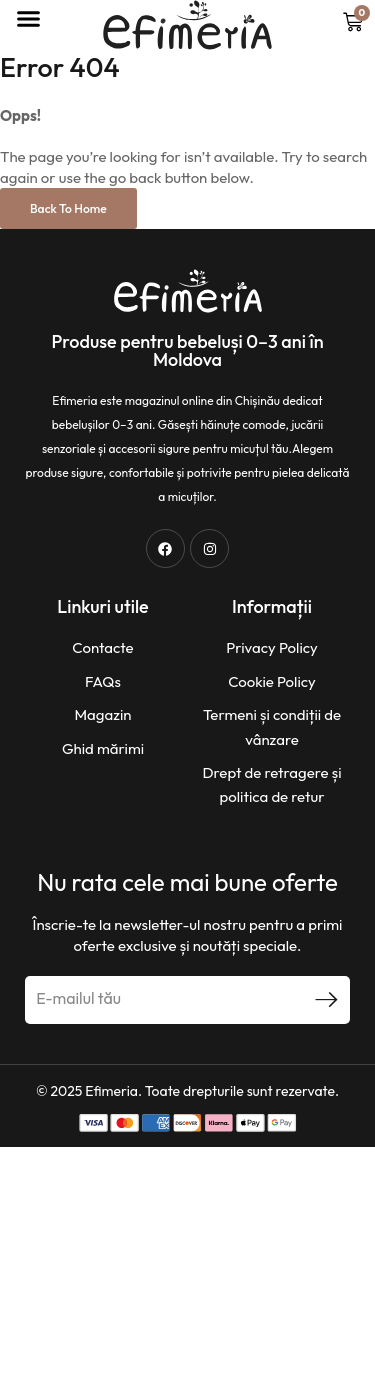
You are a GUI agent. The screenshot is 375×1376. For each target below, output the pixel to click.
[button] (28, 19)
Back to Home (68, 208)
